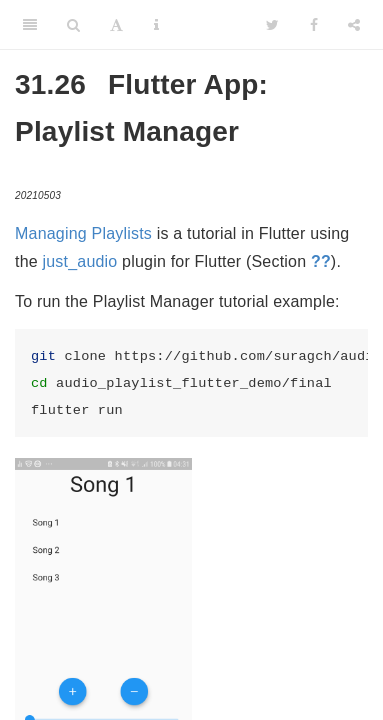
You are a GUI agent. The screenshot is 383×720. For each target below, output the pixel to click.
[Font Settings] (116, 25)
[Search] (73, 25)
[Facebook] (314, 25)
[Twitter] (272, 25)
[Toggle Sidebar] (30, 25)
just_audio (80, 261)
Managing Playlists (83, 233)
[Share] (354, 25)
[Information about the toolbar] (156, 25)
